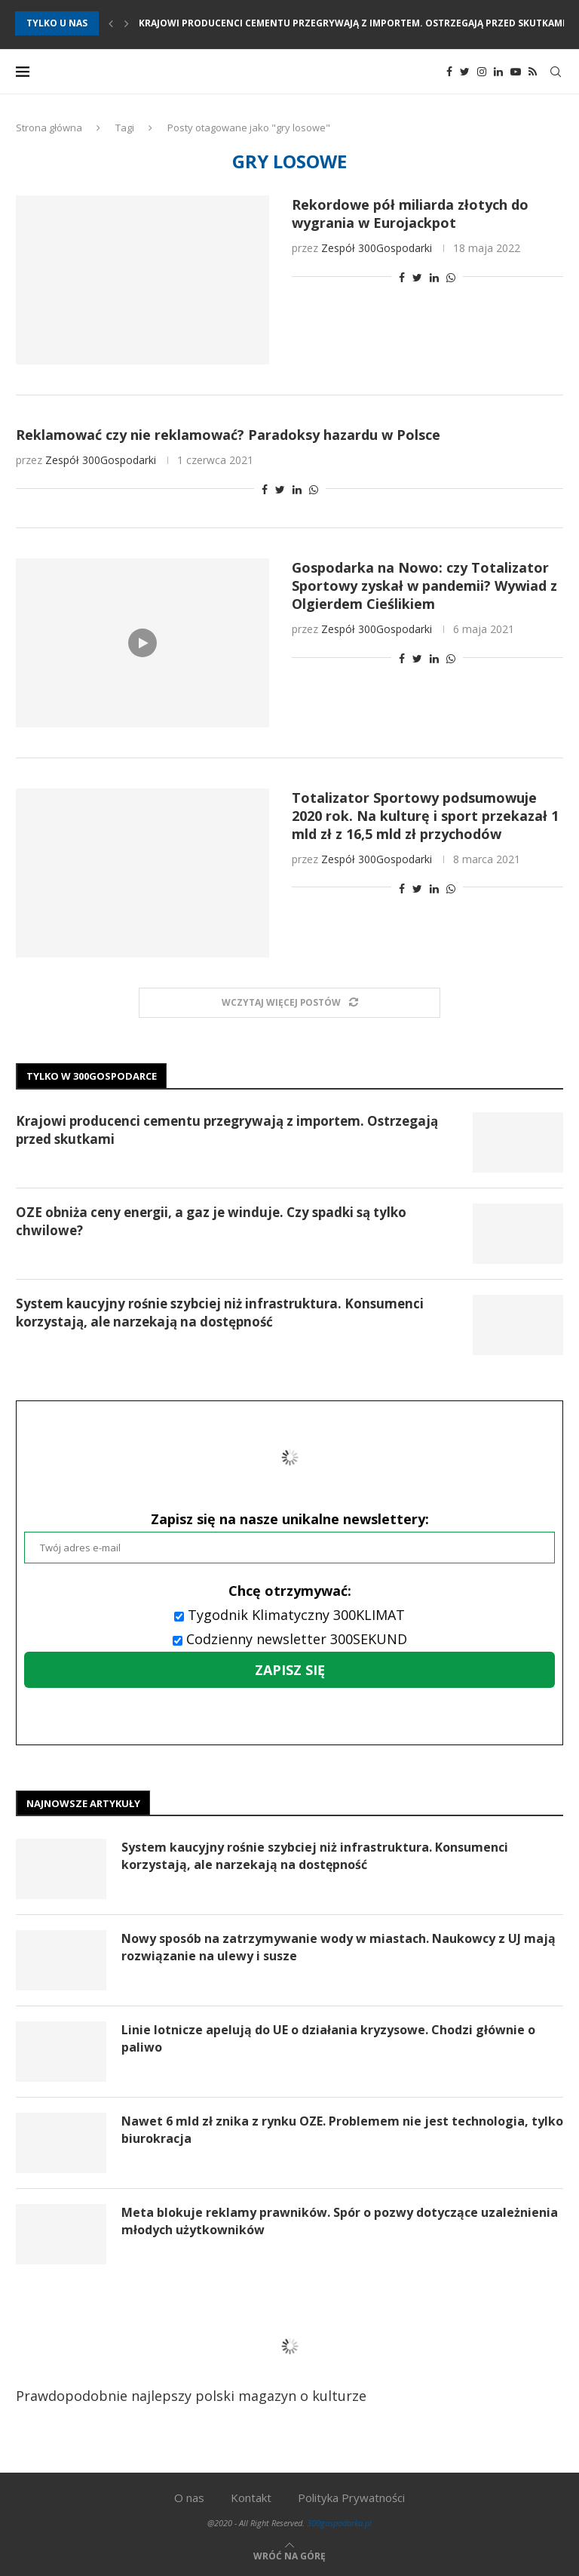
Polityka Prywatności (351, 2497)
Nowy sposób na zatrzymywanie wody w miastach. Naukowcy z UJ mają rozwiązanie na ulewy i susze (338, 1946)
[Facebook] (449, 72)
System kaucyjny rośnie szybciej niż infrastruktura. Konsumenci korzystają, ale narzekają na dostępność (220, 1312)
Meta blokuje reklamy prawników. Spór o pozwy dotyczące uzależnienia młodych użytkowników (339, 2220)
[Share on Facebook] (402, 277)
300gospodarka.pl (339, 2522)
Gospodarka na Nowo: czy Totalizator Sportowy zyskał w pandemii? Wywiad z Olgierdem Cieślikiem (424, 585)
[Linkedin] (498, 72)
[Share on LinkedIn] (434, 277)
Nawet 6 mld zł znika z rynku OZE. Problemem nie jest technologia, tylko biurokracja (342, 2129)
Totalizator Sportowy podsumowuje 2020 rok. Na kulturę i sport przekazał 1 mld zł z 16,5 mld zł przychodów (425, 815)
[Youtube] (515, 72)
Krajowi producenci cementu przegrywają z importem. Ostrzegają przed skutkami (352, 23)
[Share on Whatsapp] (450, 277)
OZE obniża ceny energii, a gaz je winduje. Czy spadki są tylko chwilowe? (211, 1221)
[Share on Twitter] (417, 277)
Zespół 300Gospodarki (376, 248)
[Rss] (532, 72)
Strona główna (49, 127)
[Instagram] (481, 72)
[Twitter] (465, 72)
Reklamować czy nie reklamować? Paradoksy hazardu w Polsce (228, 435)
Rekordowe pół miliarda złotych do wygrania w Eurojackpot (410, 213)
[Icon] (142, 643)
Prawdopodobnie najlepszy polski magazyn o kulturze (209, 2357)
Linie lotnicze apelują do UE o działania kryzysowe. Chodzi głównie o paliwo (328, 2038)
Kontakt (251, 2497)
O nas (189, 2497)
